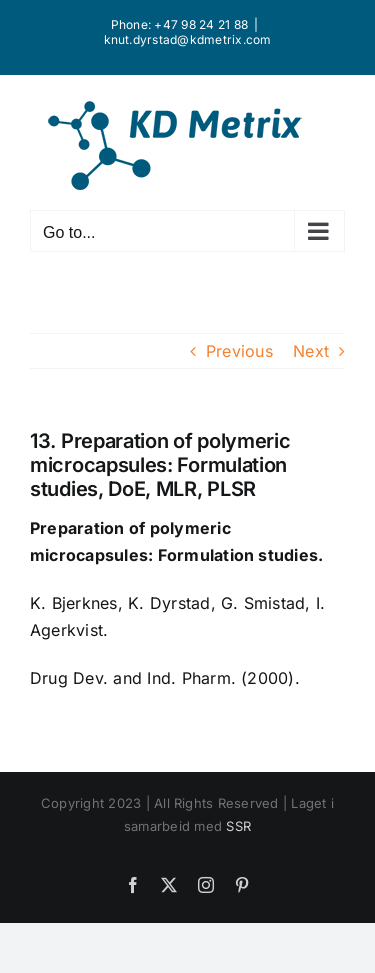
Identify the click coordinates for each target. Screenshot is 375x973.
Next (311, 351)
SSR (238, 826)
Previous (239, 351)
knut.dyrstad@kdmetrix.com (188, 39)
